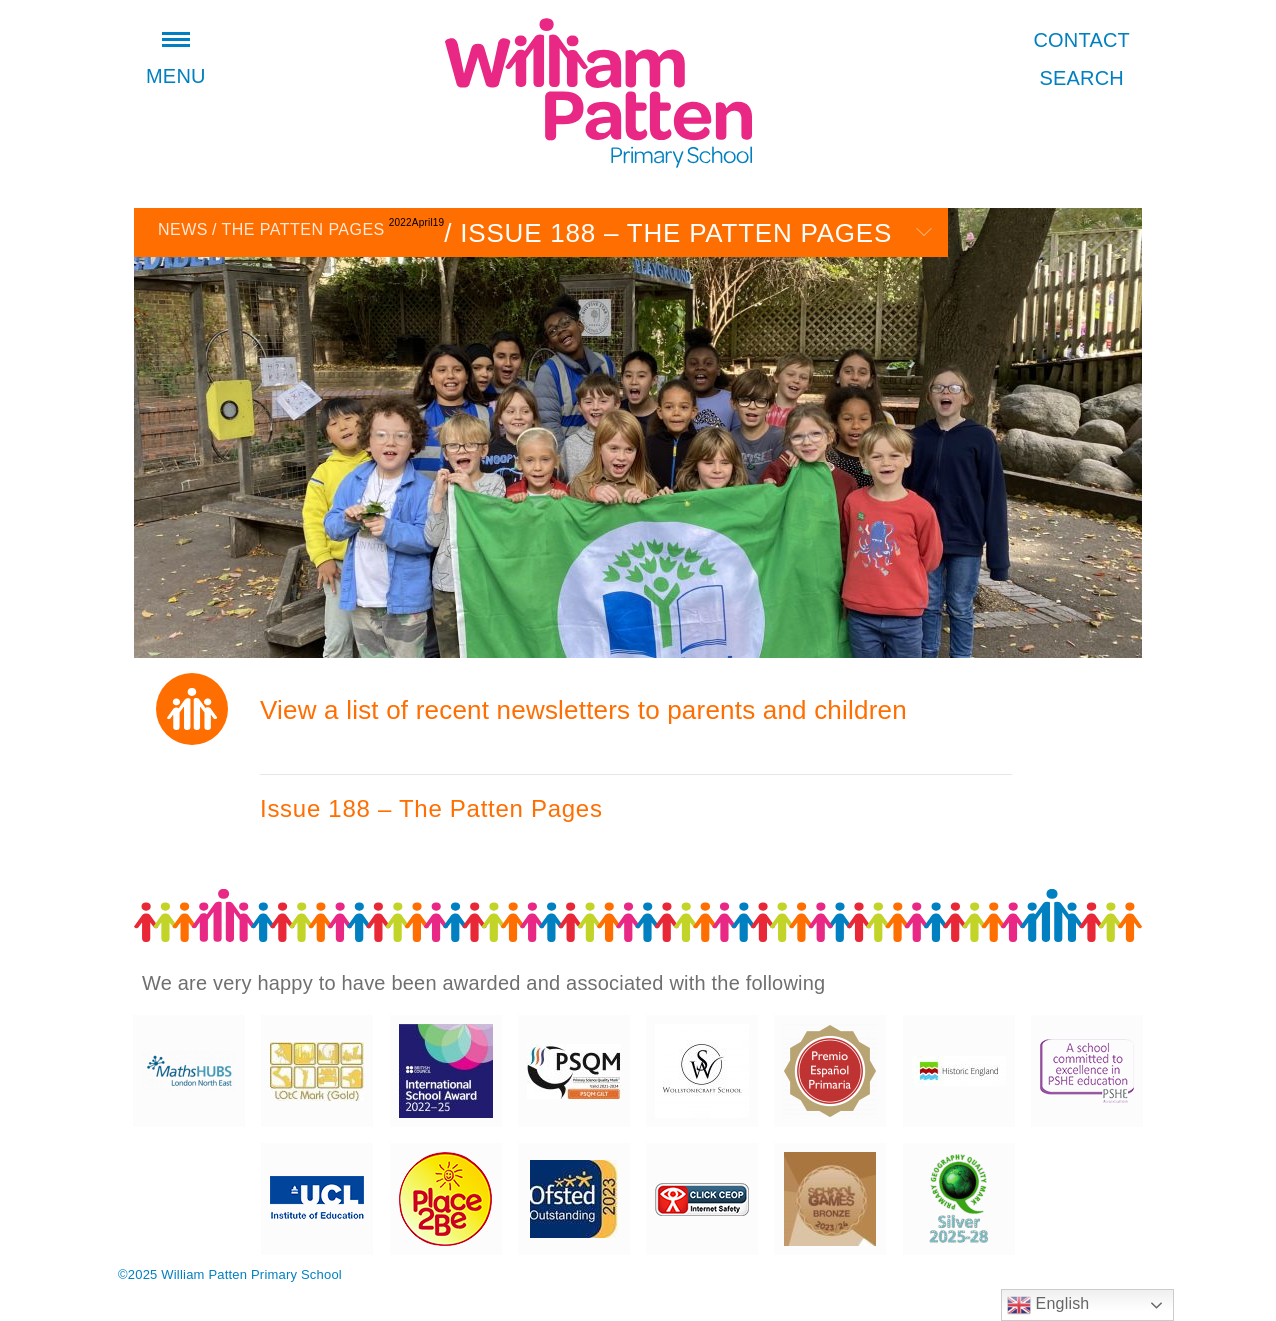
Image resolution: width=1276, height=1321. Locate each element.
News (183, 229)
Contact (1081, 40)
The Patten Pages (298, 229)
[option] (638, 433)
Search (1081, 78)
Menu (176, 62)
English (1048, 1305)
